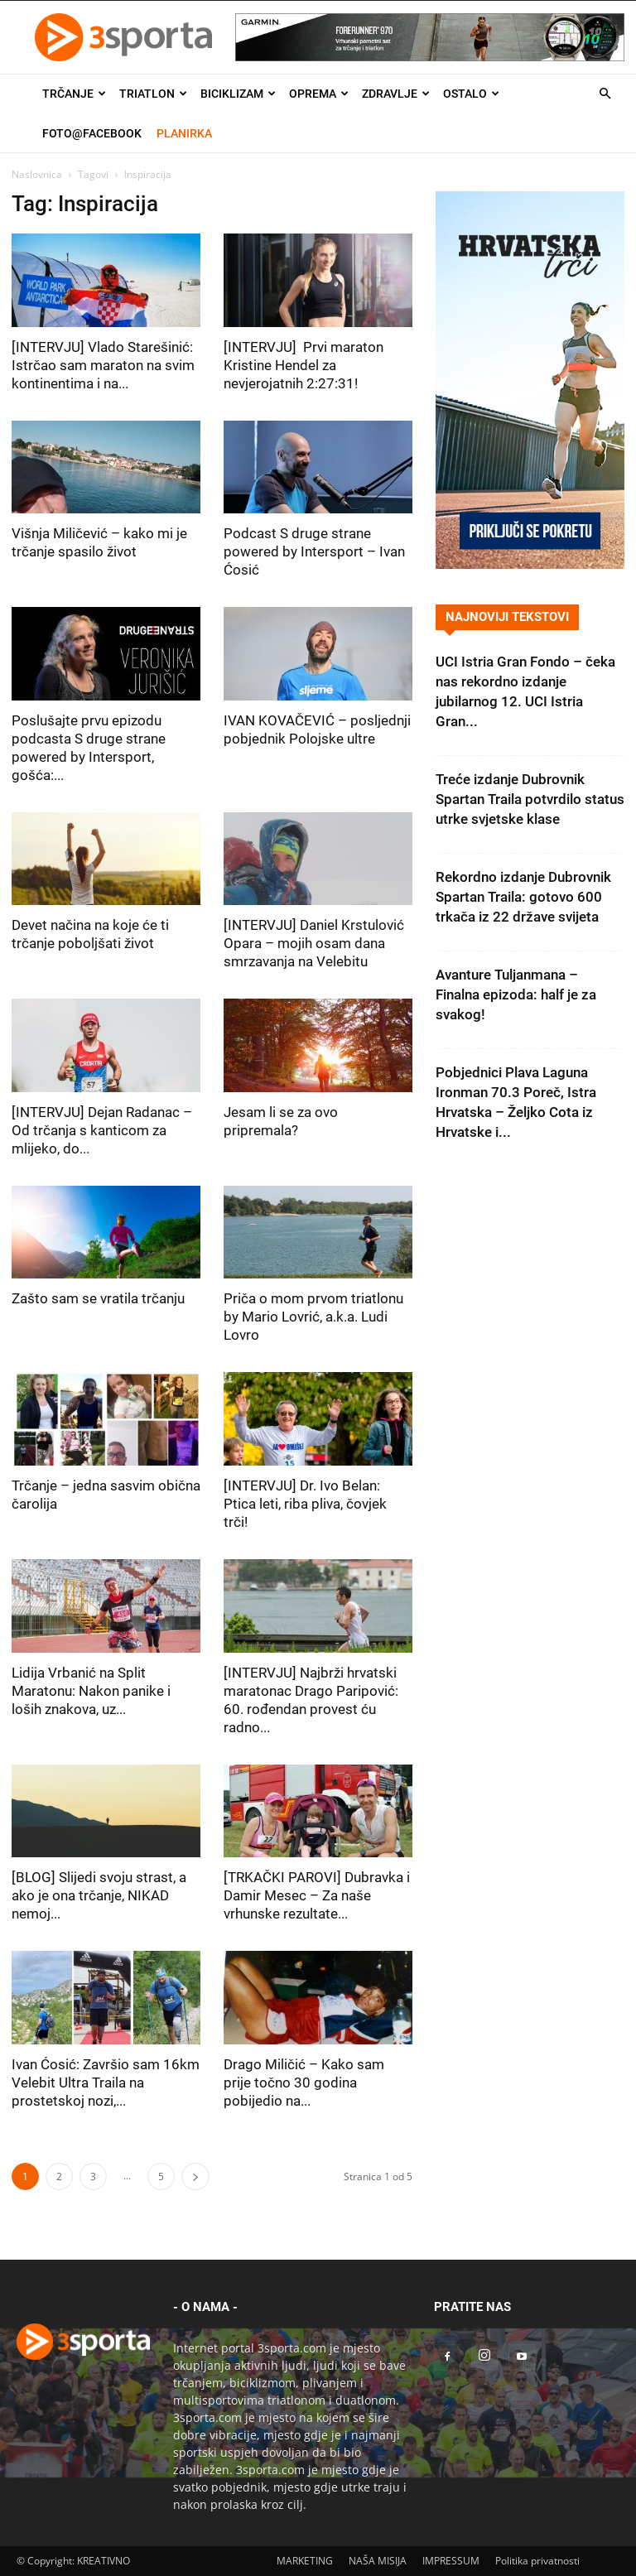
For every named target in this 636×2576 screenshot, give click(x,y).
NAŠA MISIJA (378, 2561)
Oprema (319, 93)
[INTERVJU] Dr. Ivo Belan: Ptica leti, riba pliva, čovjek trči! (305, 1503)
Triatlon (153, 93)
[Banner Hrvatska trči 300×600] (530, 564)
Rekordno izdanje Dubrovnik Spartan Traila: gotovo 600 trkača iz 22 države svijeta (523, 897)
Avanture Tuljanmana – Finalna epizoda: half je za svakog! (516, 994)
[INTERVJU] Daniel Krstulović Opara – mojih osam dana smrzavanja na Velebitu (314, 943)
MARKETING (305, 2561)
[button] (604, 94)
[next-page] (195, 2176)
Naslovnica (37, 174)
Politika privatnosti (537, 2561)
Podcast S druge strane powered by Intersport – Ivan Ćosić (314, 551)
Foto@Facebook (92, 133)
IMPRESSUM (450, 2561)
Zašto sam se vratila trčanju (98, 1298)
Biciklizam (238, 93)
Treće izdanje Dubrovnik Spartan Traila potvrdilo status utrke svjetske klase (530, 799)
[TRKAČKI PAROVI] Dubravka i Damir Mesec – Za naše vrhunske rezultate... (317, 1895)
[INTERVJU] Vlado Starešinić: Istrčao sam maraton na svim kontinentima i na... (103, 365)
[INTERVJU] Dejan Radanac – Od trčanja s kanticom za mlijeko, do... (102, 1130)
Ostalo (471, 93)
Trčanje (74, 93)
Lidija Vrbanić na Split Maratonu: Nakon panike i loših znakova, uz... (91, 1690)
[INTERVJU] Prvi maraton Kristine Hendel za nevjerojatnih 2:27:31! (303, 365)
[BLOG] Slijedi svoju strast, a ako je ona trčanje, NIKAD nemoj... (99, 1895)
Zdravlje (396, 93)
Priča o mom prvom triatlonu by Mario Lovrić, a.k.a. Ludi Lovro (313, 1316)
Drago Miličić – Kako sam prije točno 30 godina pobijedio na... (304, 2082)
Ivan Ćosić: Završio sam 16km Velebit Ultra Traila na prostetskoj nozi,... (106, 2082)
